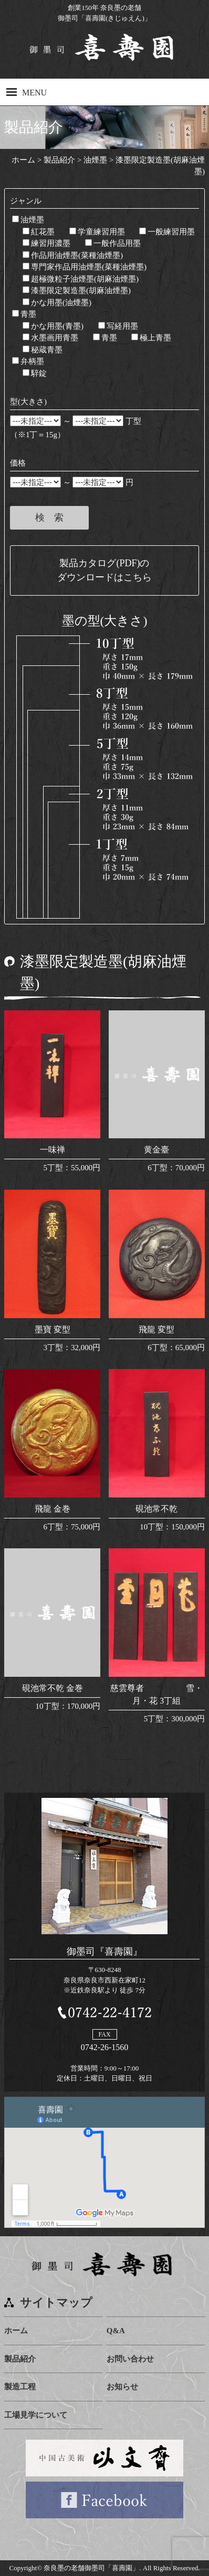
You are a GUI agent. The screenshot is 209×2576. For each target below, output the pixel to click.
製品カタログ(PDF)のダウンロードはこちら (104, 570)
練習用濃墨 (46, 243)
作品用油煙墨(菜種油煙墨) (73, 255)
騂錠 (35, 373)
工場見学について (35, 2415)
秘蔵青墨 (42, 350)
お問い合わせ (130, 2359)
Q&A (116, 2330)
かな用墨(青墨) (53, 326)
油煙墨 (28, 219)
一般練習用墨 (167, 232)
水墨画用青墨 (50, 337)
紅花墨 (39, 232)
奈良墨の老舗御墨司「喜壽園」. (92, 2568)
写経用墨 (118, 326)
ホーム (16, 2330)
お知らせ (122, 2387)
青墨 (24, 314)
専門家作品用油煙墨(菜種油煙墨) (85, 267)
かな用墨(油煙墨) (57, 302)
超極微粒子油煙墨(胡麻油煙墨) (81, 279)
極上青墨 (151, 337)
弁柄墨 (28, 361)
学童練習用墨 (97, 232)
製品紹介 (20, 2359)
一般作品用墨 (113, 243)
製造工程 (20, 2387)
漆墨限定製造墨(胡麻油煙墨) (77, 290)
